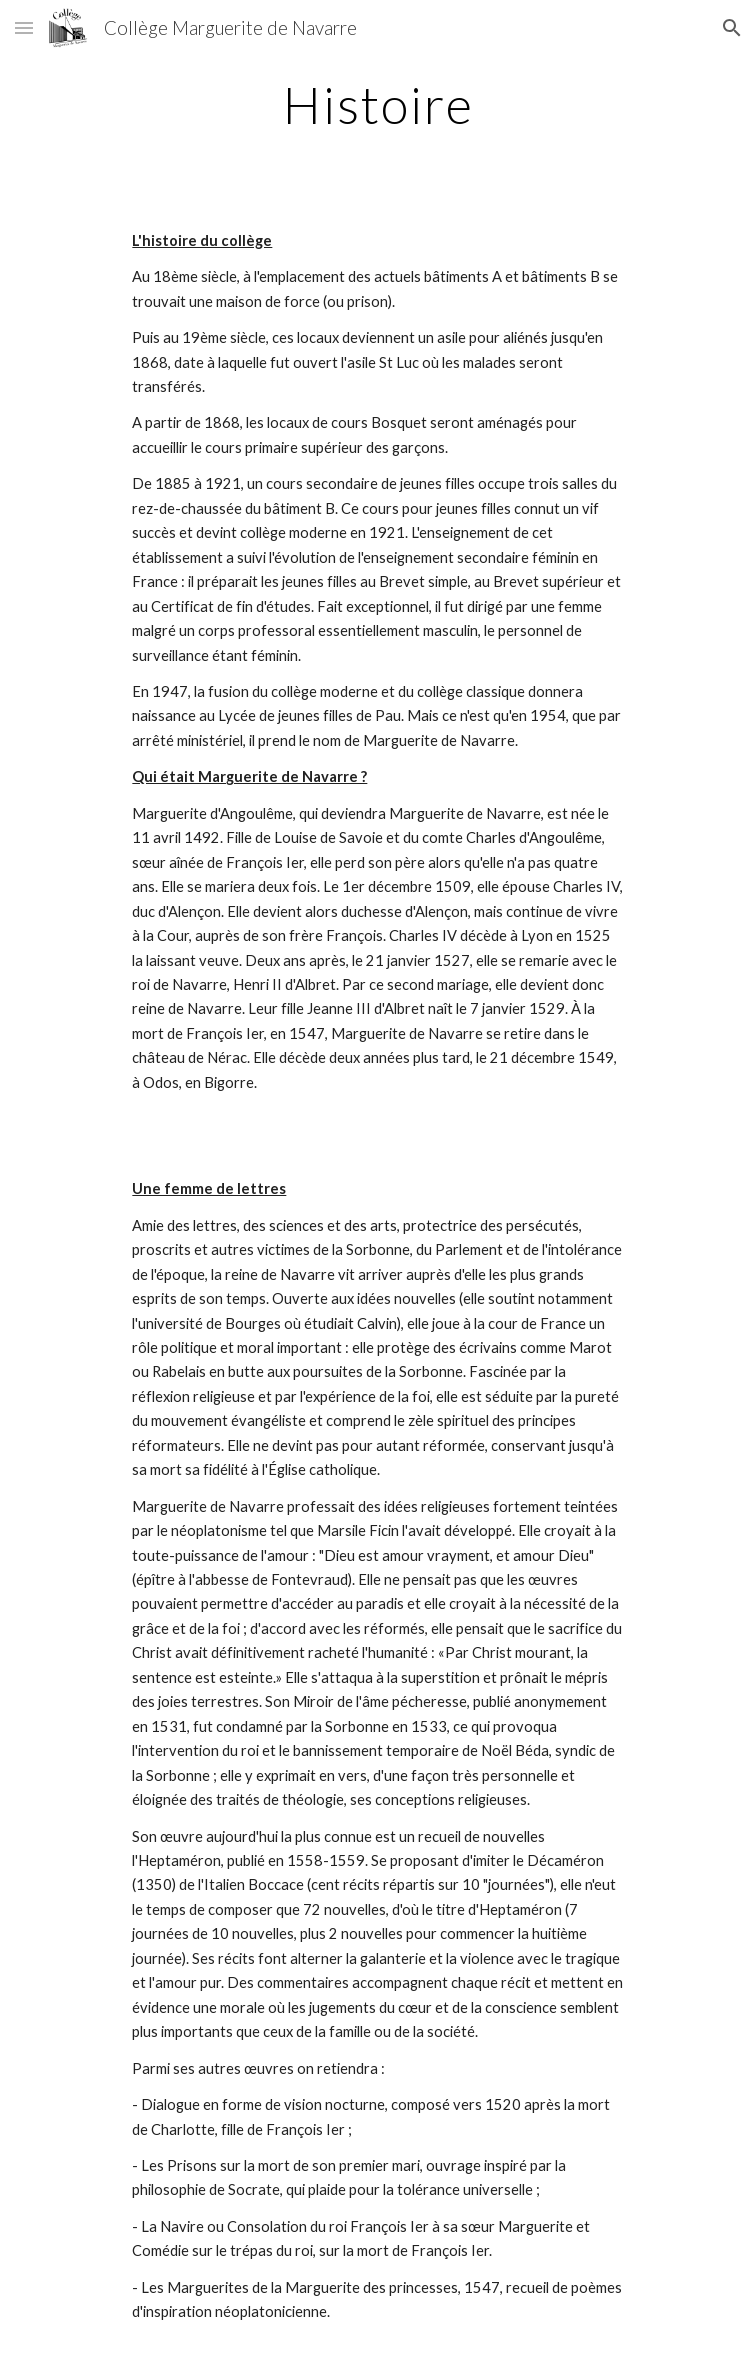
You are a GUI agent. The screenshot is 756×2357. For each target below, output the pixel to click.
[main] (377, 105)
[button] (24, 27)
